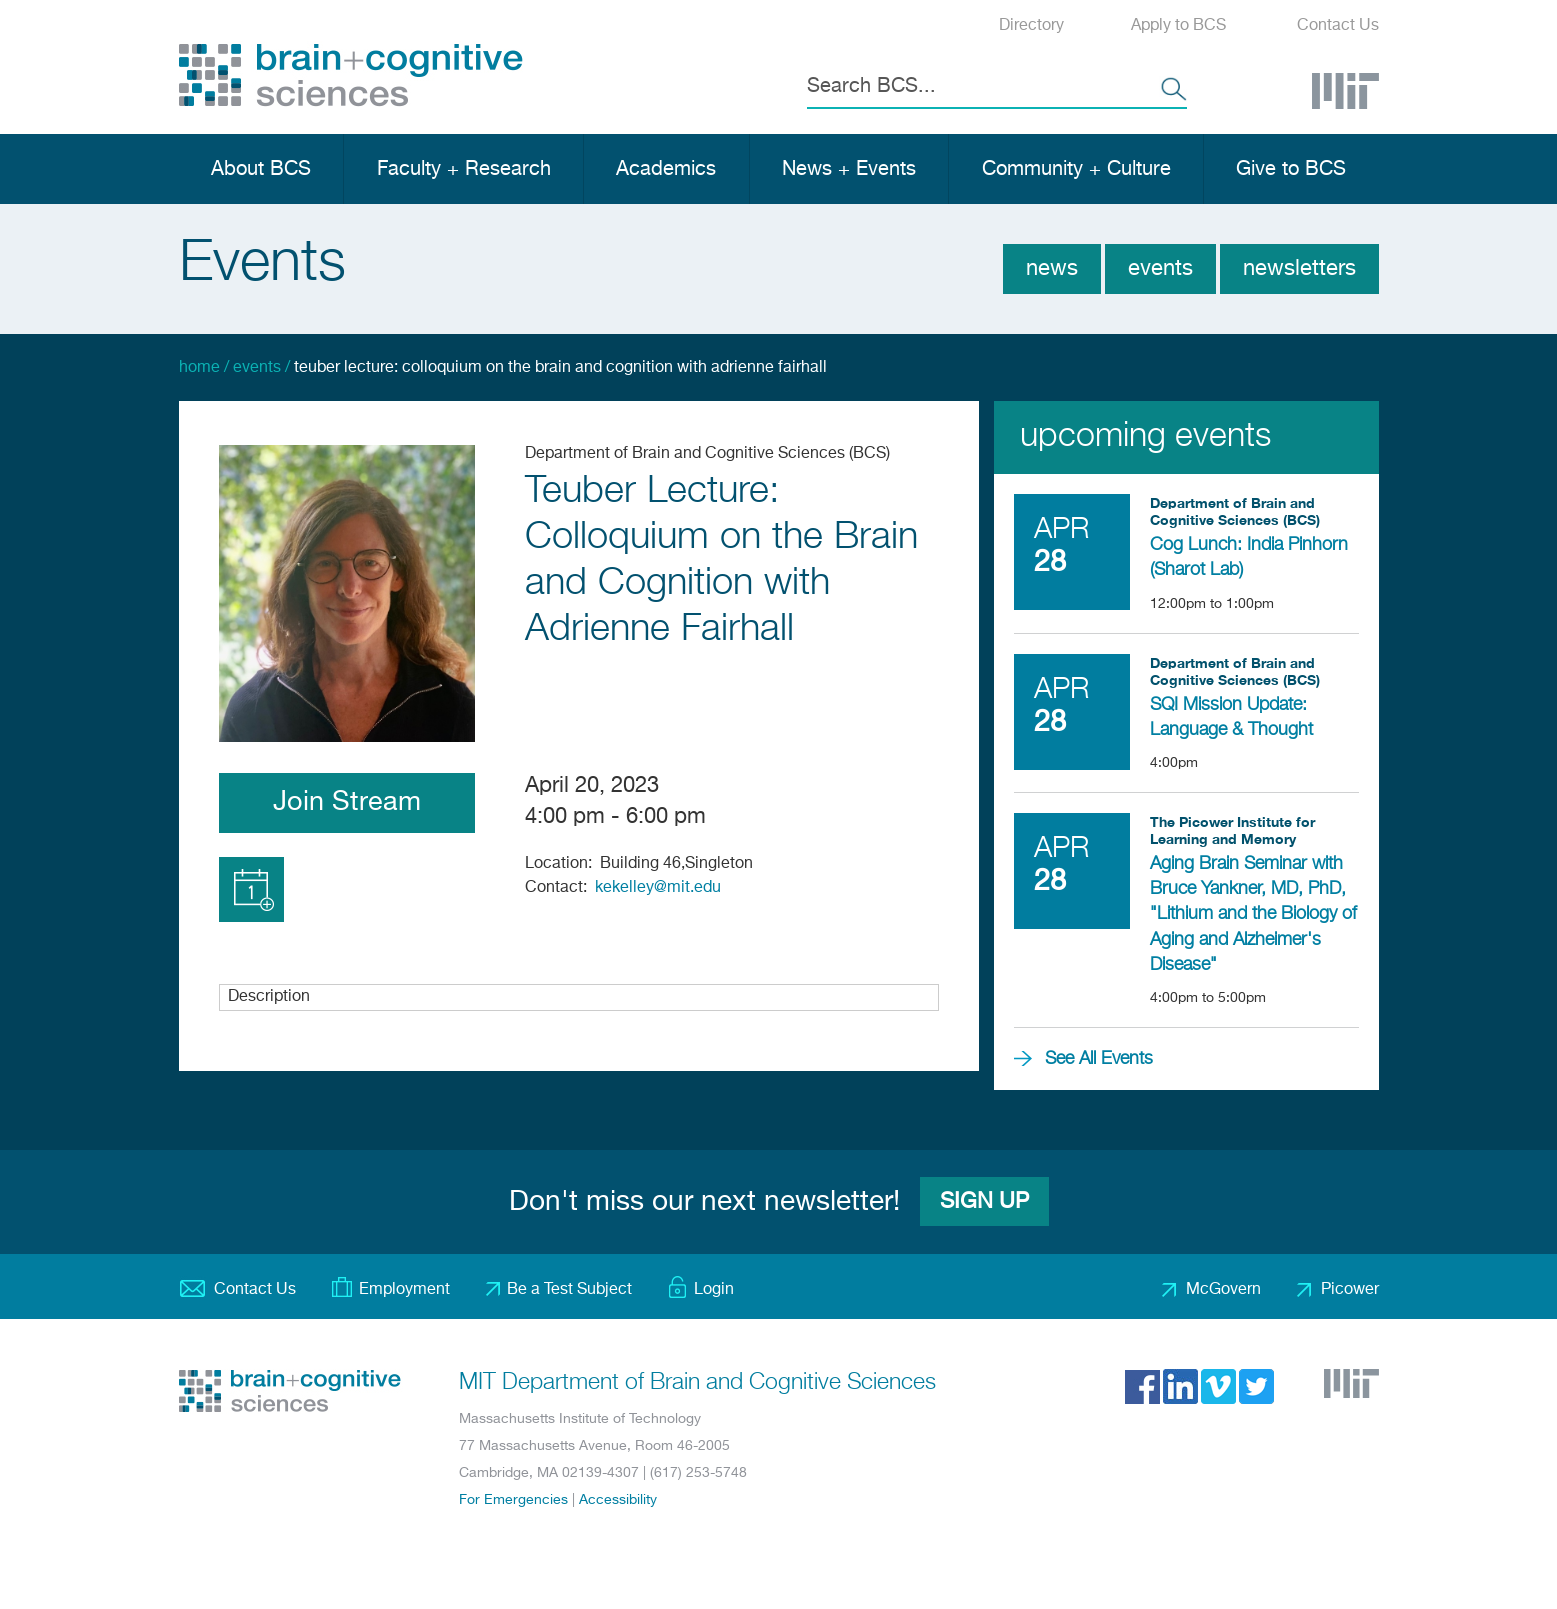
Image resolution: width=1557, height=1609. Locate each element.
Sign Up (984, 1202)
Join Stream (347, 802)
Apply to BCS (1178, 26)
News (1052, 269)
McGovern (1223, 1290)
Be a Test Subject (569, 1290)
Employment (404, 1290)
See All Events (1099, 1059)
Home (199, 368)
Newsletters (1299, 269)
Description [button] (269, 997)
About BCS (261, 169)
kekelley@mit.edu (658, 888)
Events (1160, 269)
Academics (666, 169)
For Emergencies (513, 1500)
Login (714, 1290)
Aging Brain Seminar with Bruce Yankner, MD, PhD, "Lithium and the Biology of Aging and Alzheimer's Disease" (1253, 914)
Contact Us (1338, 26)
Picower (1350, 1290)
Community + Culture (1076, 169)
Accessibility (618, 1500)
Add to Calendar (251, 889)
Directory (1031, 26)
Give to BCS (1291, 169)
